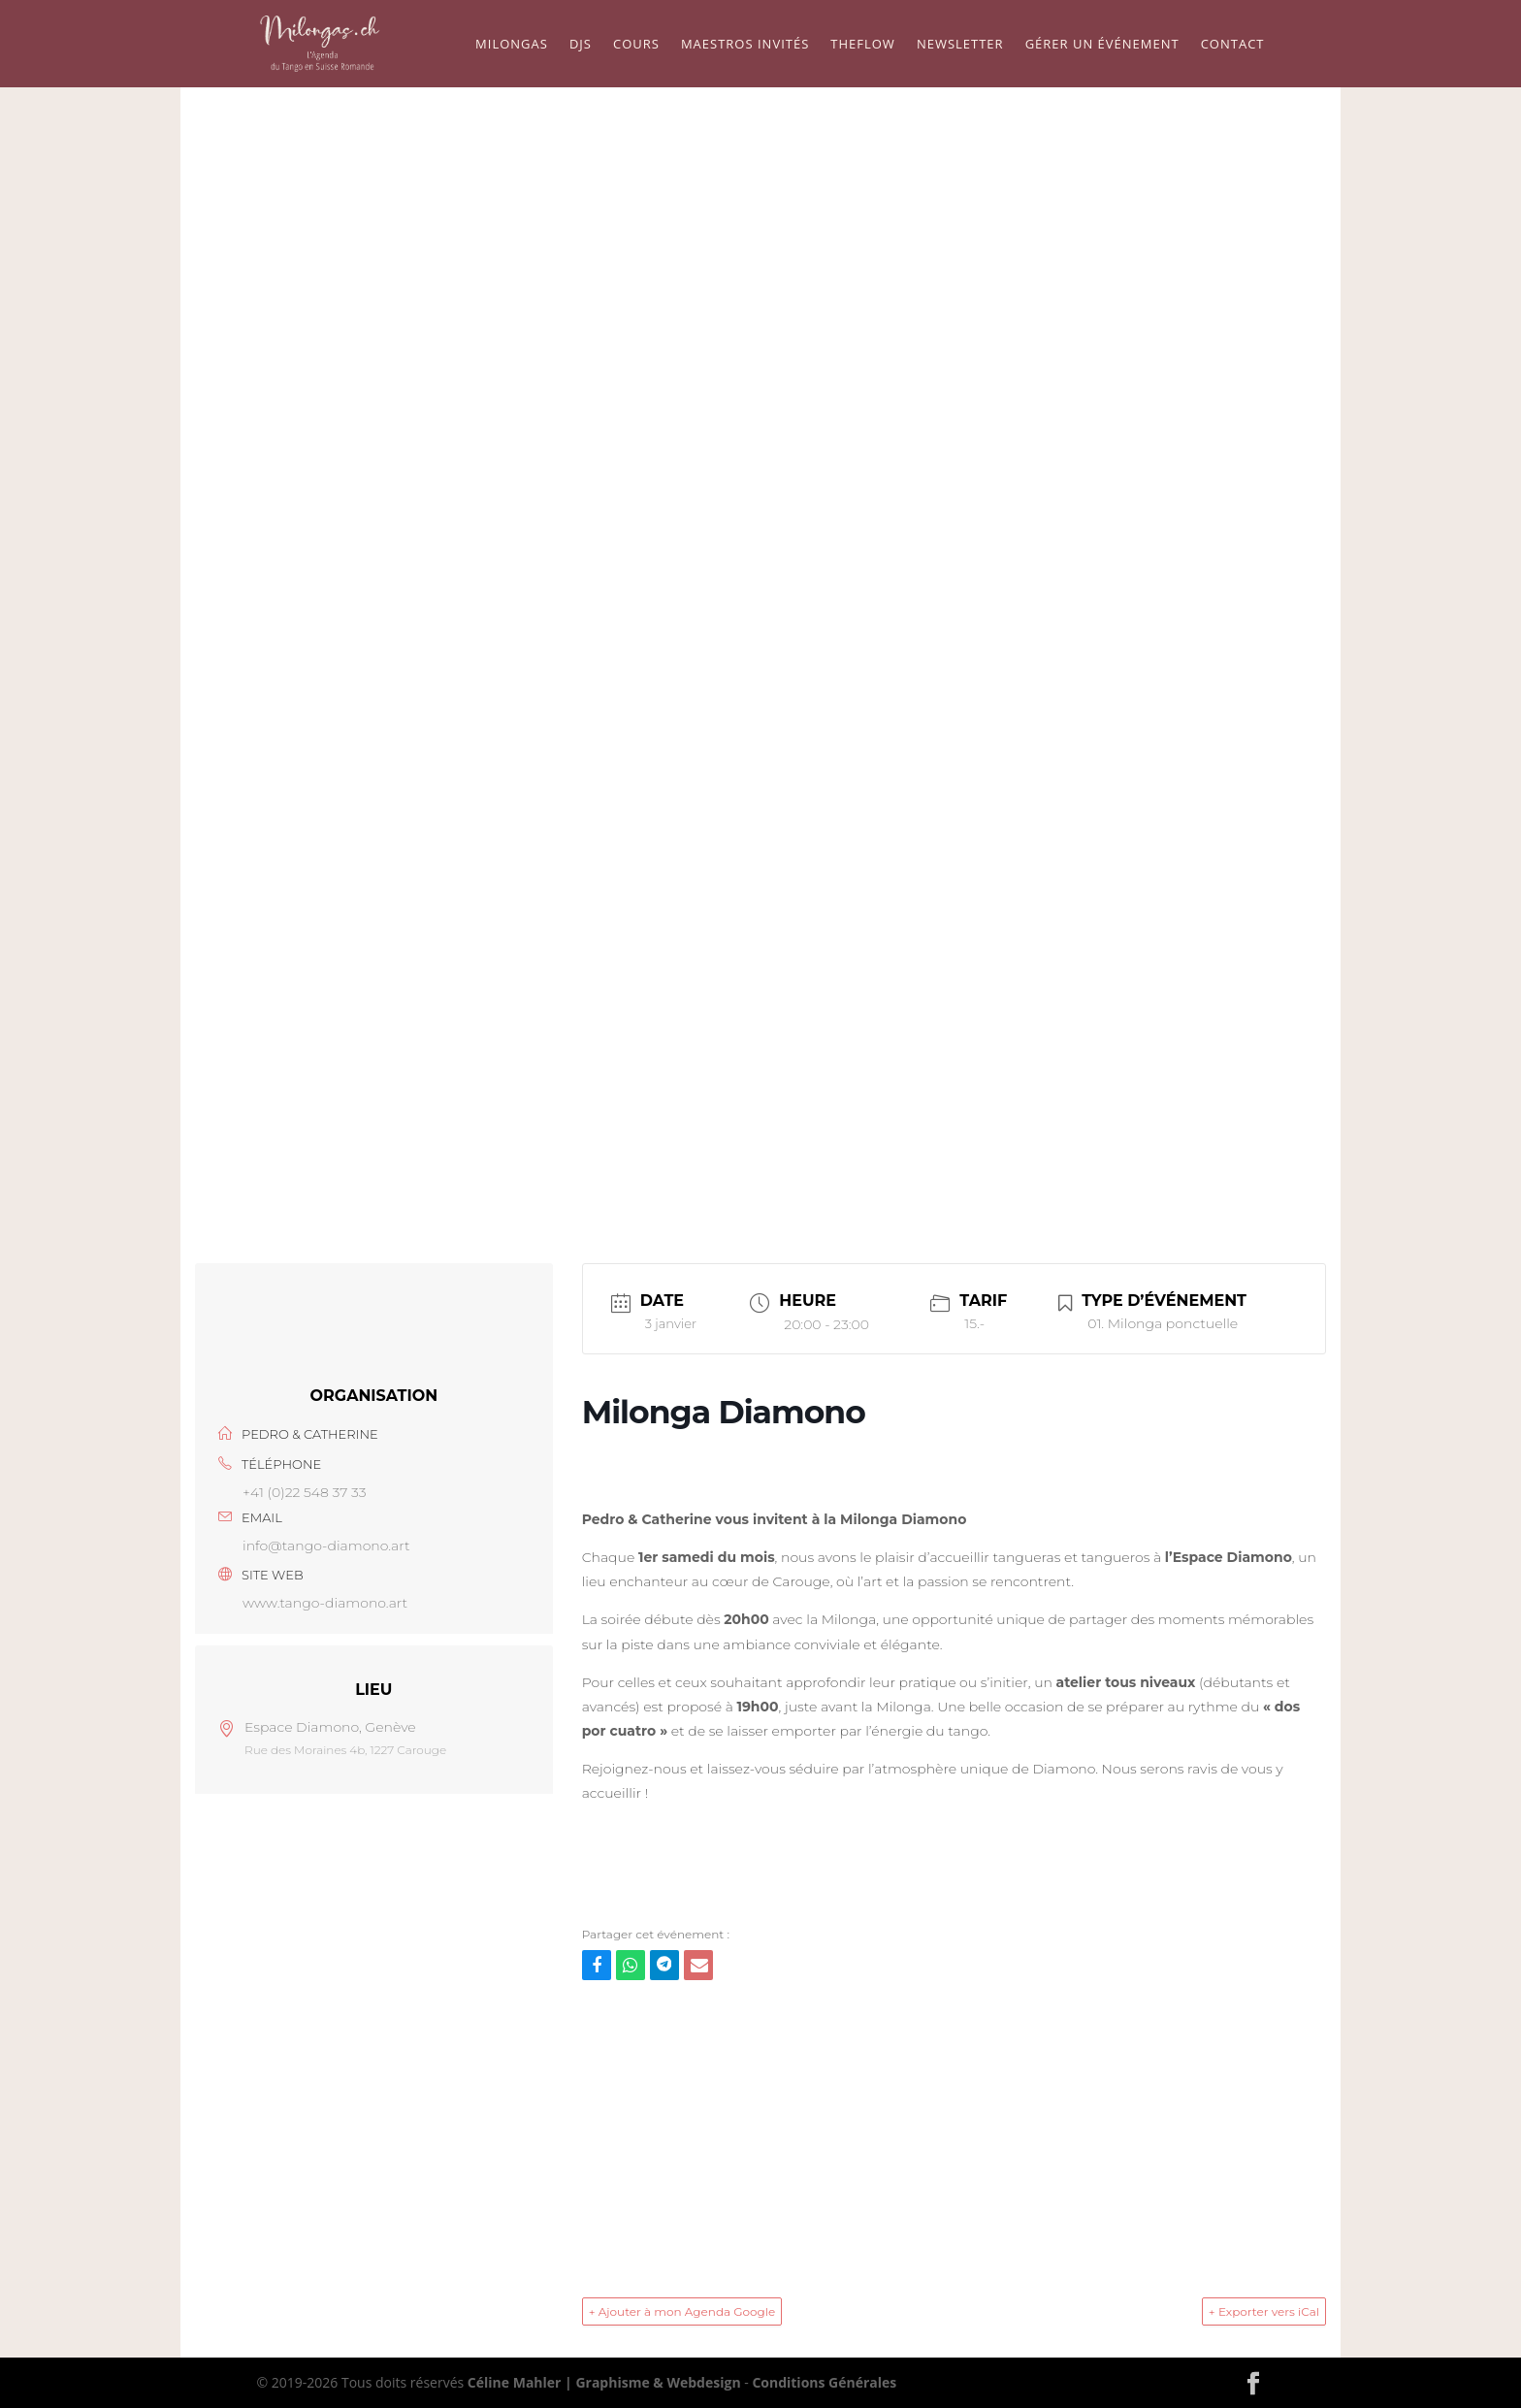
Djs (580, 44)
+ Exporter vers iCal (1264, 2311)
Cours (636, 44)
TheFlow (862, 44)
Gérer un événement (1102, 44)
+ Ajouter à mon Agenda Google (682, 2311)
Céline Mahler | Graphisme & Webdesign (604, 2382)
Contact (1233, 44)
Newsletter (960, 44)
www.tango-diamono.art (325, 1602)
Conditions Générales (824, 2382)
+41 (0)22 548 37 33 (304, 1492)
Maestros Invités (745, 44)
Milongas (511, 44)
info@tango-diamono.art (326, 1545)
